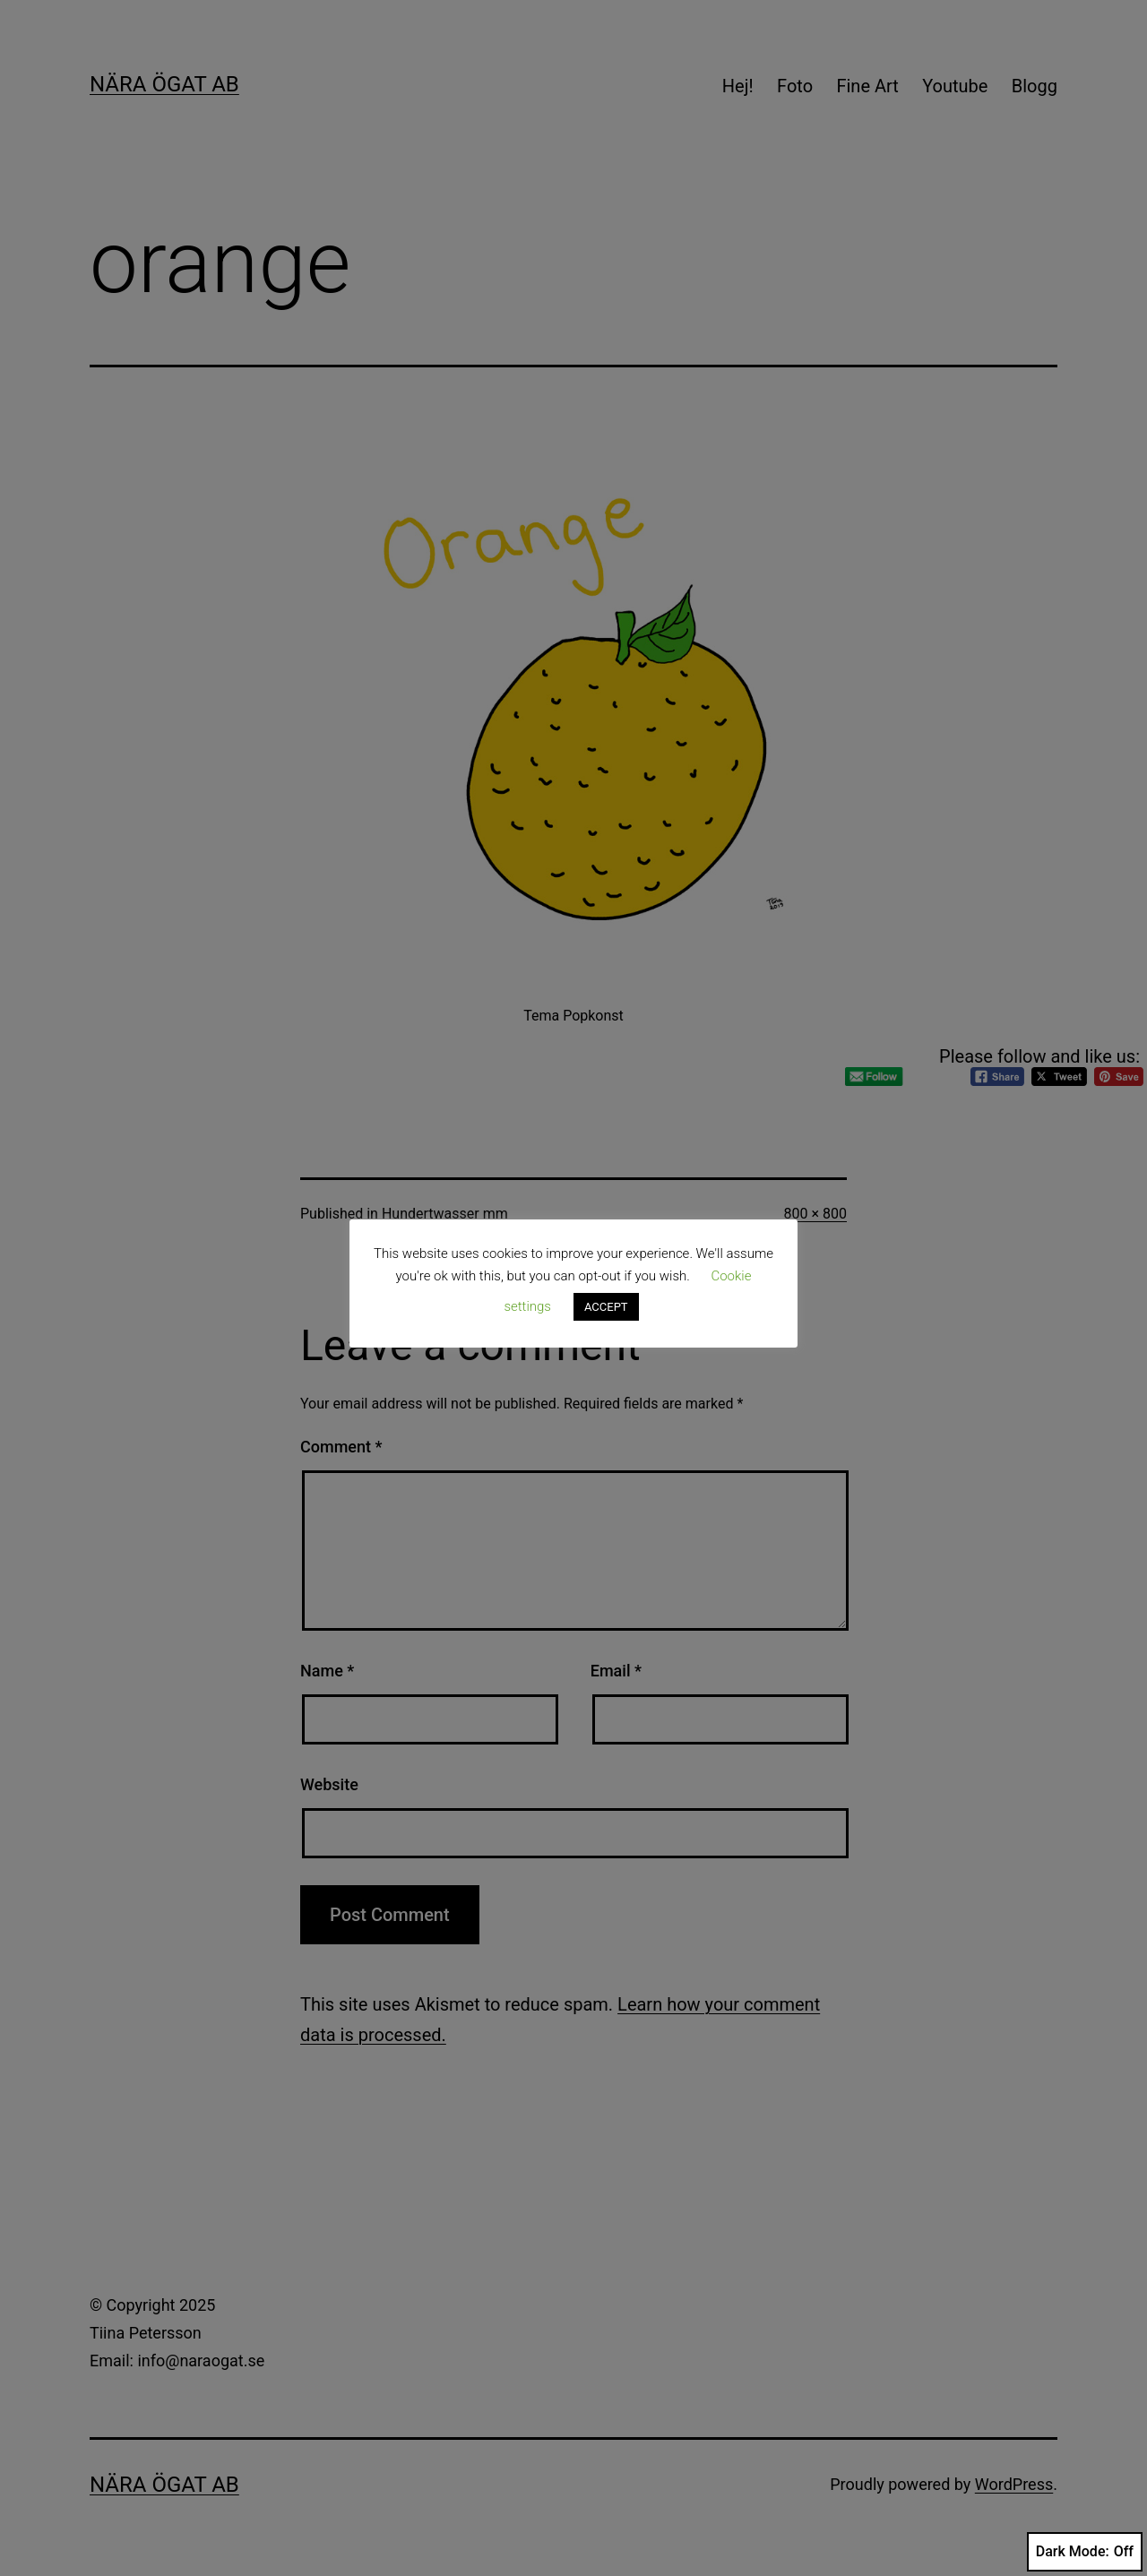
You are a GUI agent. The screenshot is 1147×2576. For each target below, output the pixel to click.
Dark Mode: (1085, 2552)
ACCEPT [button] (606, 1307)
